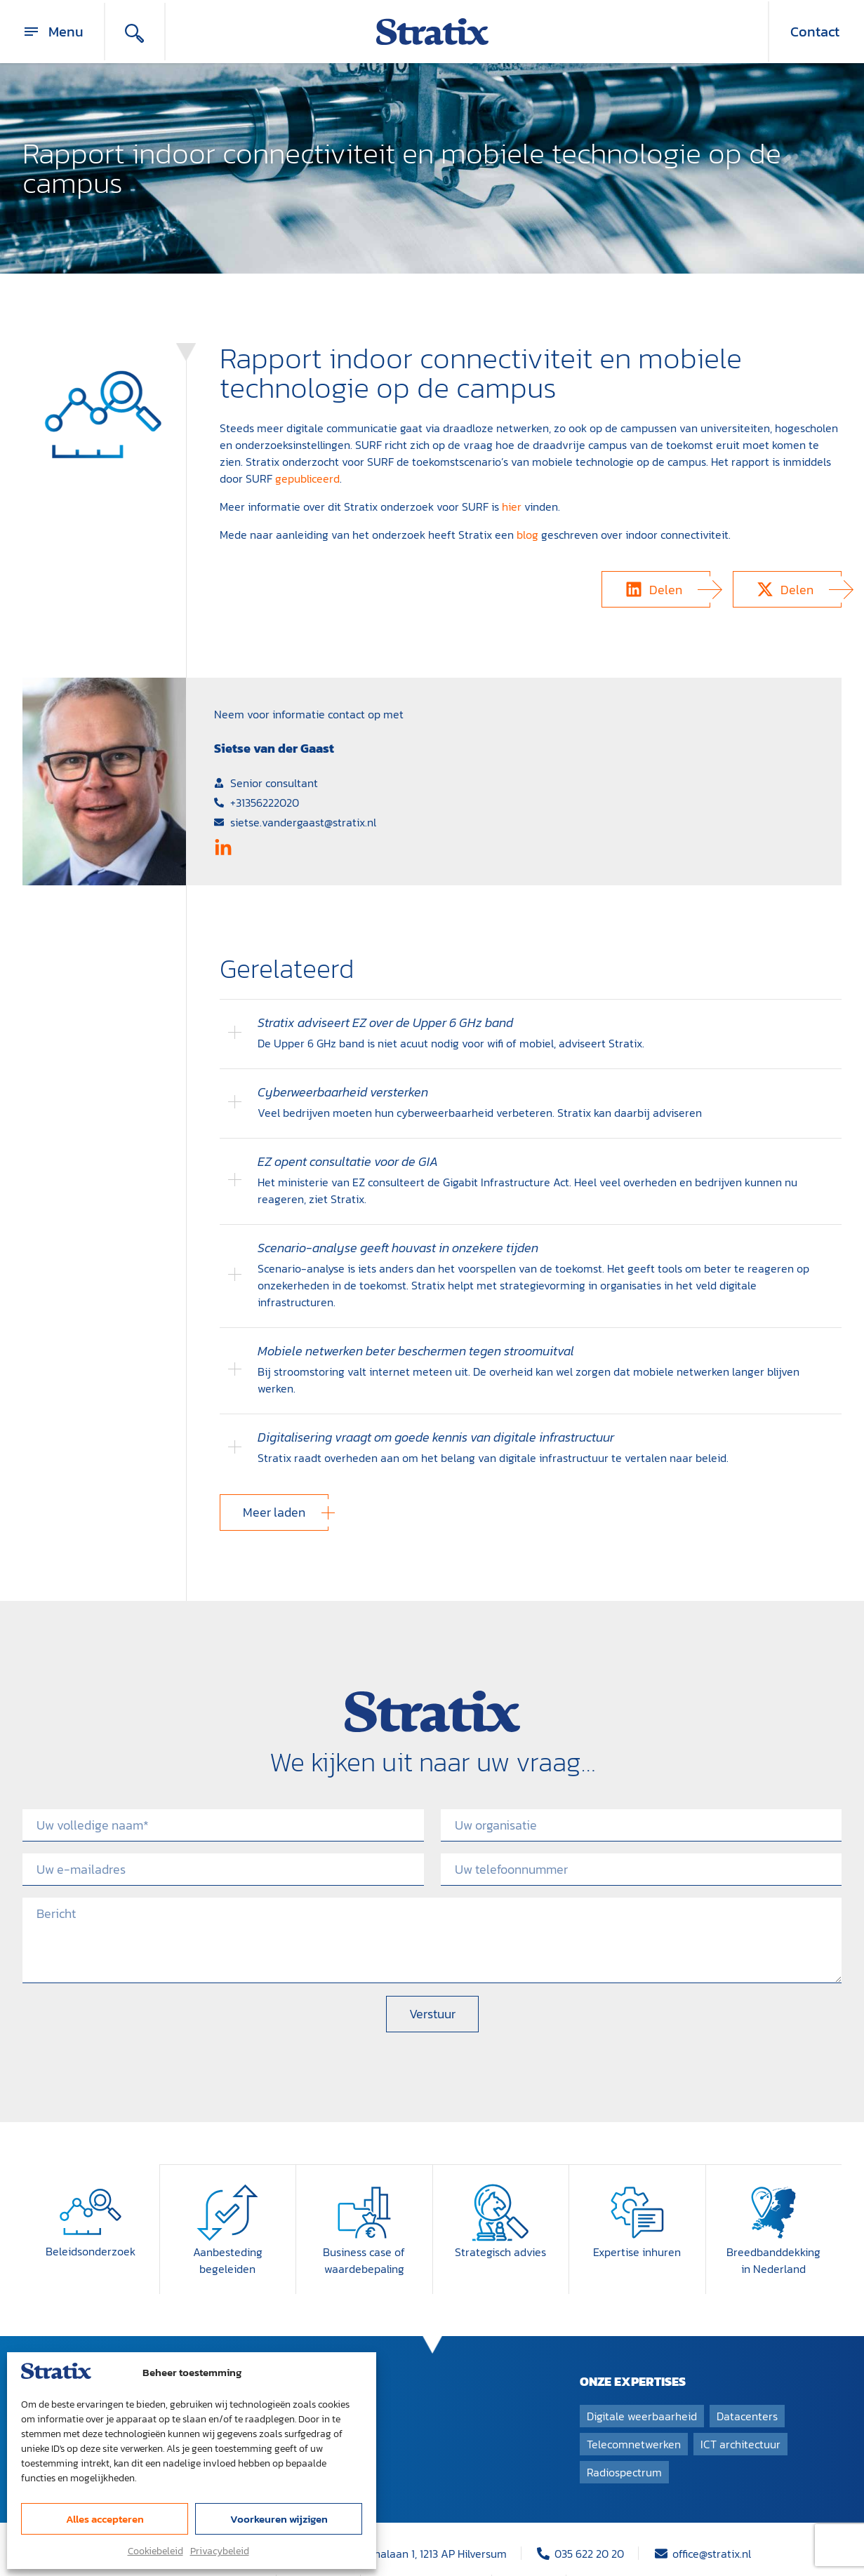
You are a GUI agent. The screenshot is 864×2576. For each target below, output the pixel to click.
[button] (656, 589)
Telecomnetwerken (634, 2409)
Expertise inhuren (637, 2217)
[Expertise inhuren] (637, 2178)
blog (527, 534)
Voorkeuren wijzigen (279, 2519)
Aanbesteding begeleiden (227, 2226)
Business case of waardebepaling (364, 2226)
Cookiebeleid (155, 2551)
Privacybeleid (219, 2551)
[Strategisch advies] (500, 2178)
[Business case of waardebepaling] (364, 2178)
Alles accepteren (105, 2519)
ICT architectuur (740, 2409)
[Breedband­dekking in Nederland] (773, 2178)
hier (511, 506)
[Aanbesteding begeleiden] (227, 2178)
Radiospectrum (624, 2437)
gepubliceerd (307, 478)
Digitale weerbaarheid (642, 2381)
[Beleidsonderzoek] (90, 2178)
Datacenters (747, 2381)
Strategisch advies (500, 2217)
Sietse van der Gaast (274, 748)
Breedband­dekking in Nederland (773, 2226)
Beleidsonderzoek (90, 2217)
